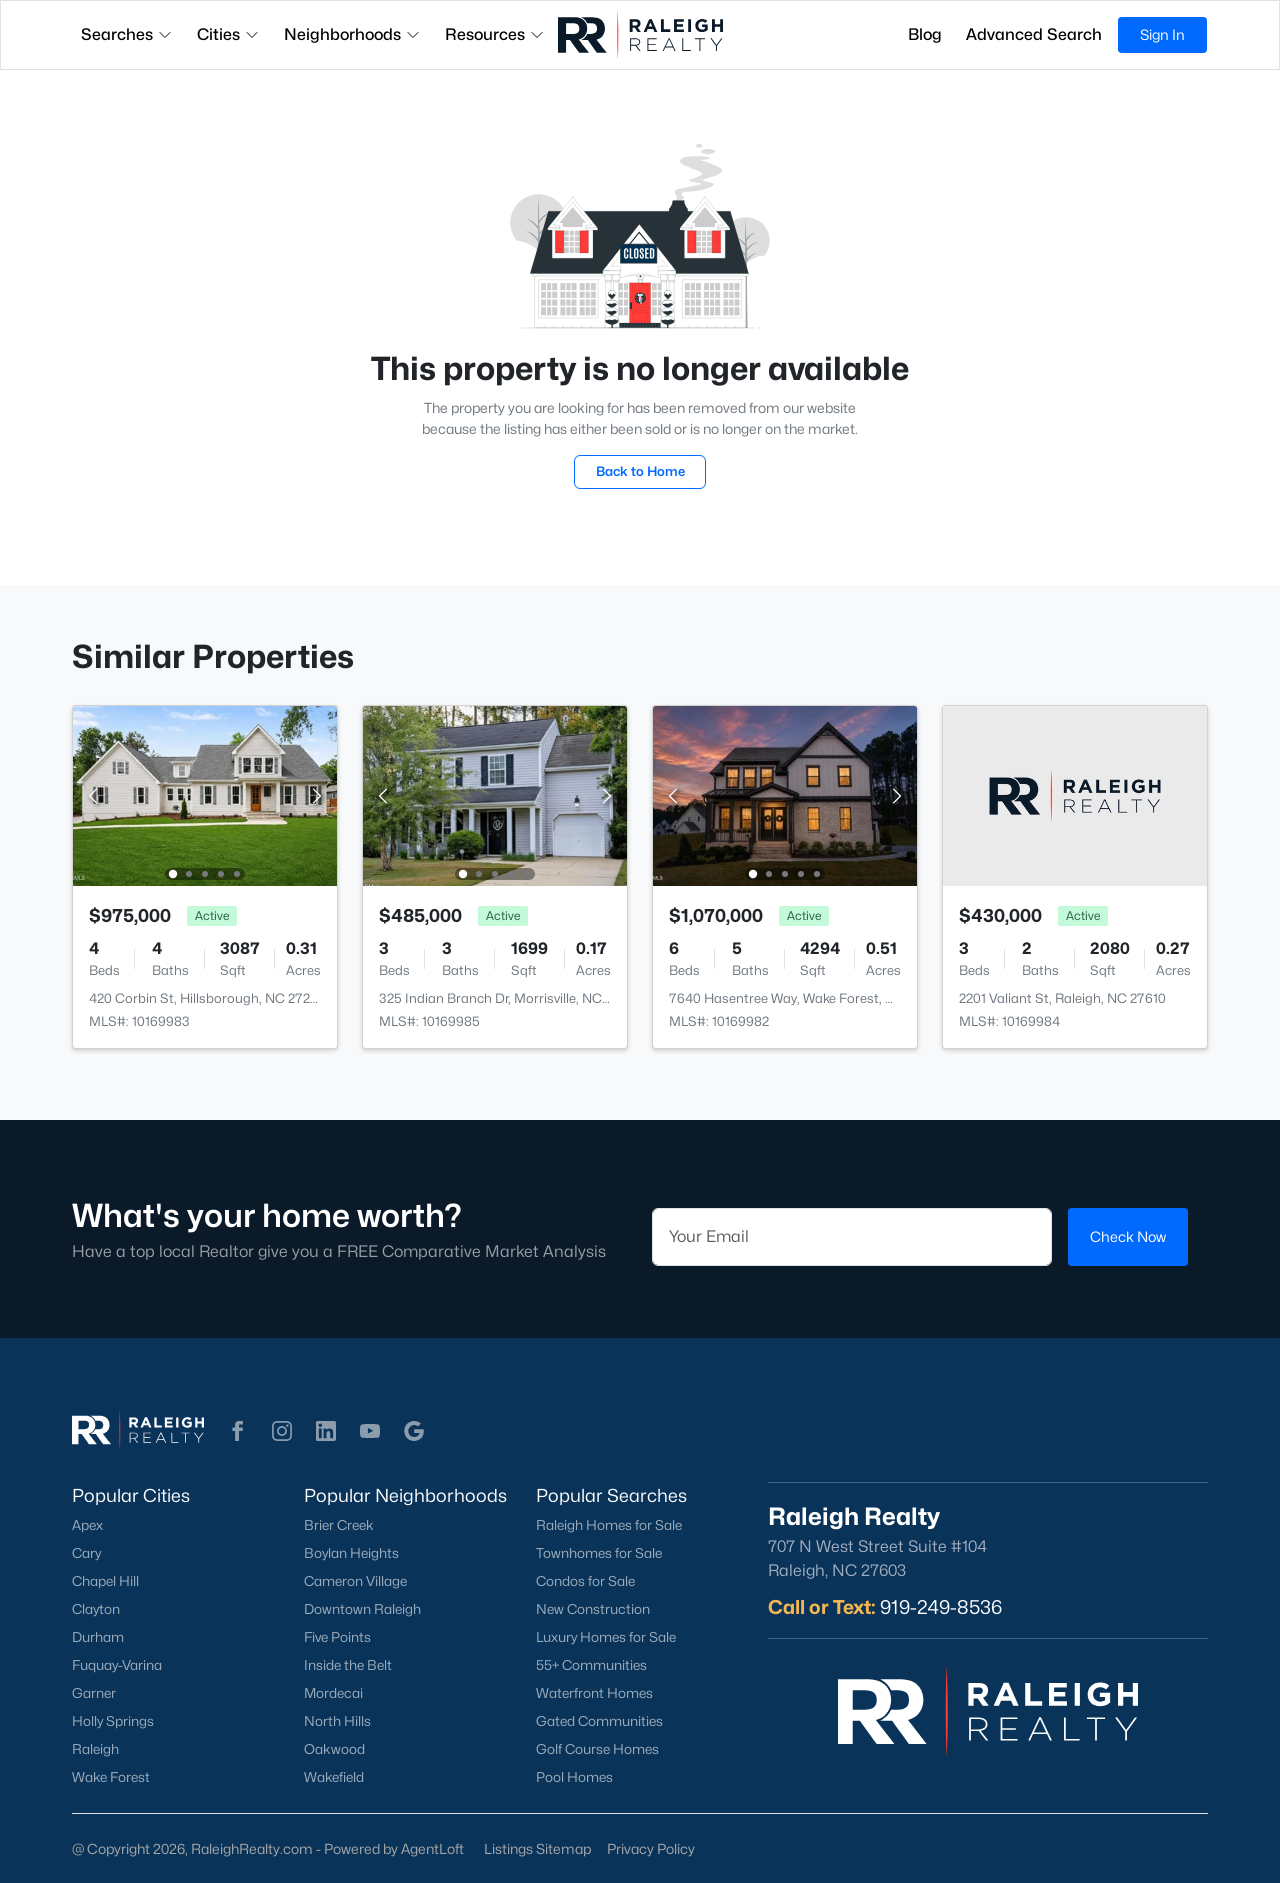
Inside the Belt (348, 1665)
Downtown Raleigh (362, 1609)
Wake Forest (111, 1777)
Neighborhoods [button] (352, 34)
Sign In (1162, 34)
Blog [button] (925, 34)
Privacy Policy (651, 1848)
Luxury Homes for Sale (606, 1637)
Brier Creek (339, 1525)
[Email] (852, 1237)
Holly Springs (113, 1721)
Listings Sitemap (537, 1848)
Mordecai (333, 1693)
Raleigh (95, 1749)
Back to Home (640, 471)
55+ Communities (591, 1665)
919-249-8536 (941, 1607)
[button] (238, 1431)
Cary (86, 1553)
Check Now (1128, 1236)
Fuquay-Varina (117, 1665)
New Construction (593, 1609)
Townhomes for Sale (599, 1553)
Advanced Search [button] (1034, 34)
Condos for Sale (585, 1581)
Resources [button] (495, 34)
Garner (94, 1693)
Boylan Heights (351, 1553)
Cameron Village (355, 1581)
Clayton (96, 1609)
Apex (87, 1525)
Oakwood (334, 1749)
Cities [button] (228, 34)
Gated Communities (599, 1721)
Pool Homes (574, 1777)
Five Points (337, 1637)
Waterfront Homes (594, 1693)
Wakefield (334, 1777)
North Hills (337, 1721)
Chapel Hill (105, 1581)
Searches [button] (127, 34)
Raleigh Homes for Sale (609, 1525)
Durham (98, 1637)
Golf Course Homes (597, 1749)
